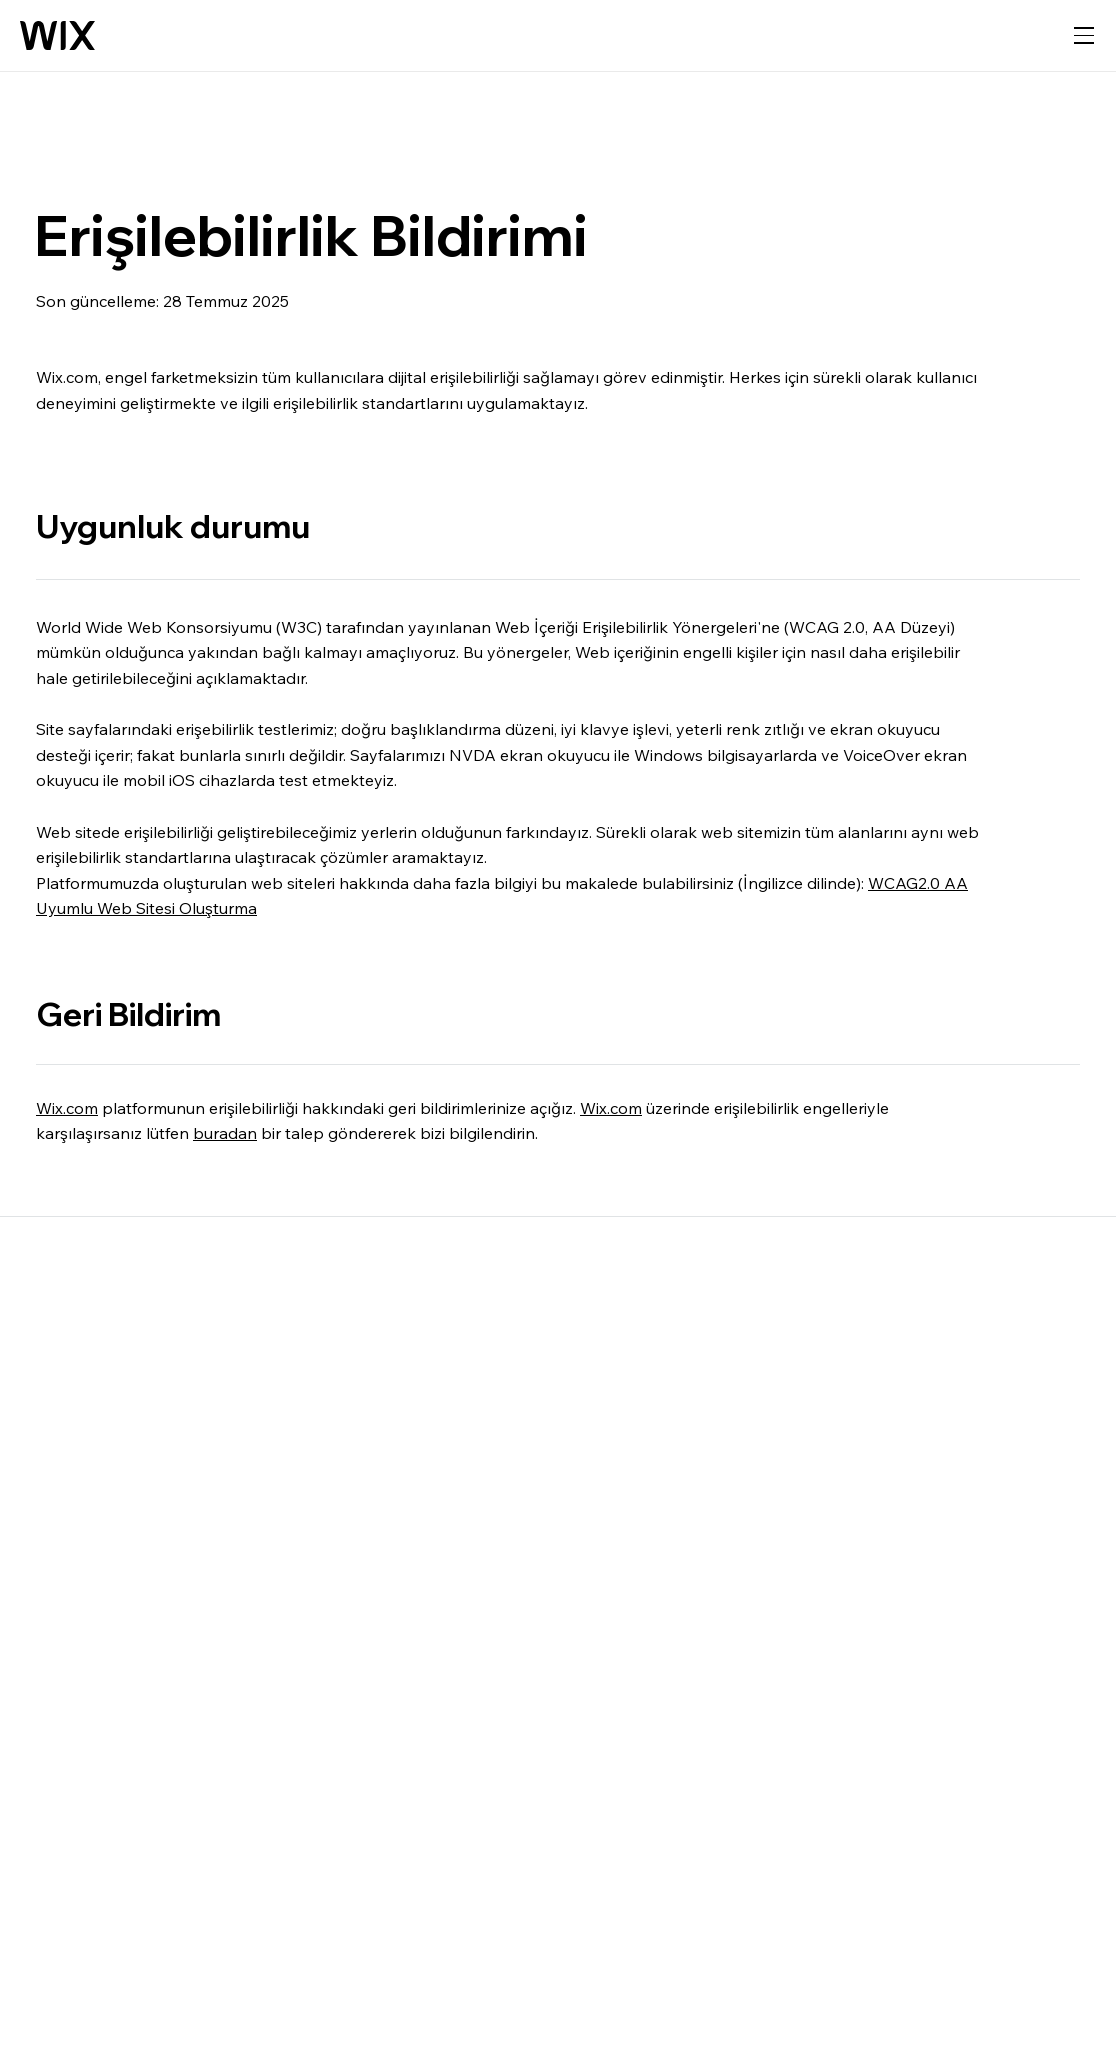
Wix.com (67, 1108)
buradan (225, 1133)
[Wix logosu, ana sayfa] (57, 36)
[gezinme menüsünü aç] (1084, 36)
